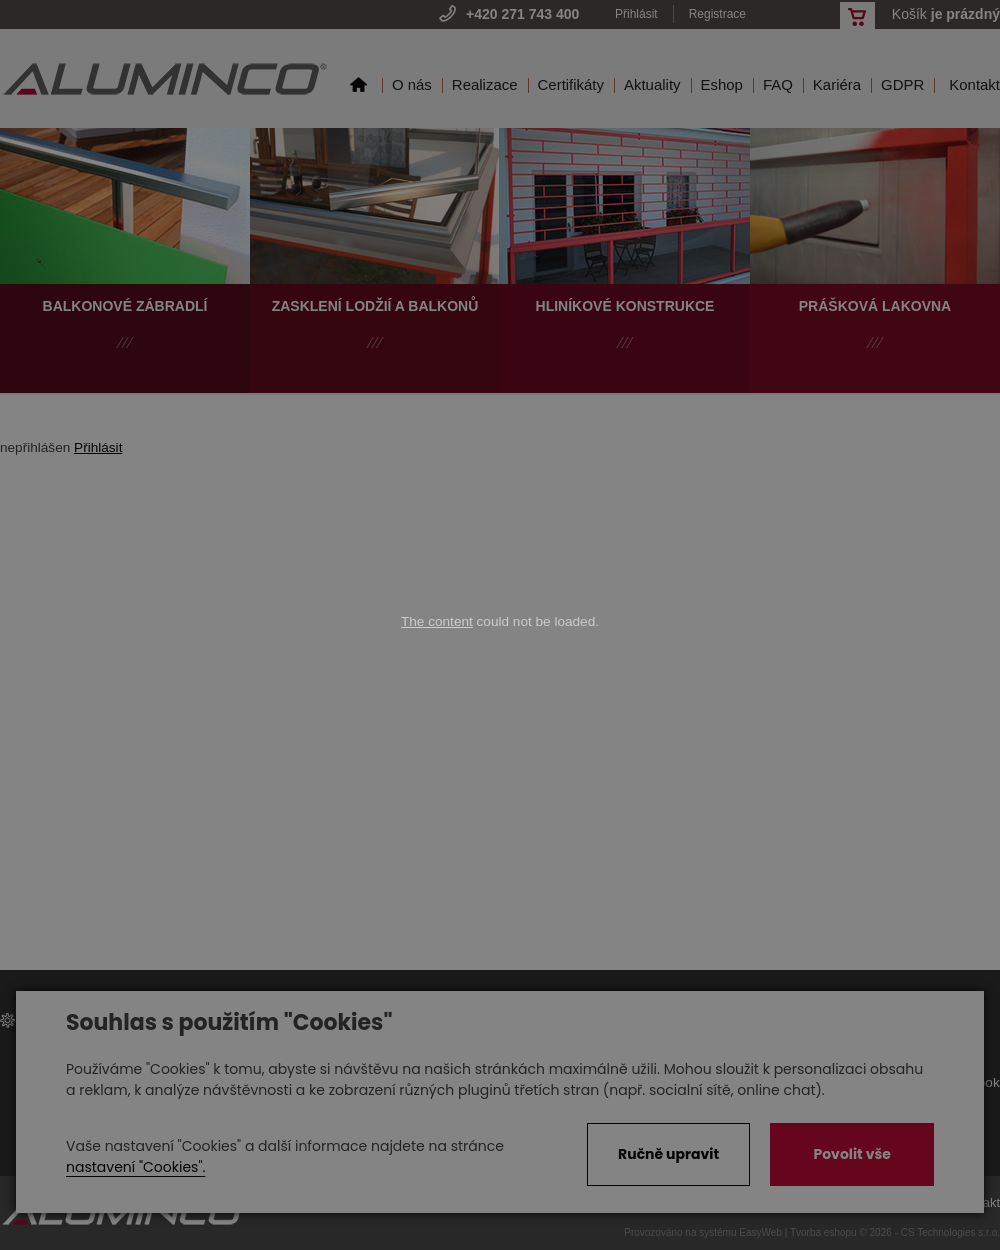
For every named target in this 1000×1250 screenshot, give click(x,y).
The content (437, 621)
